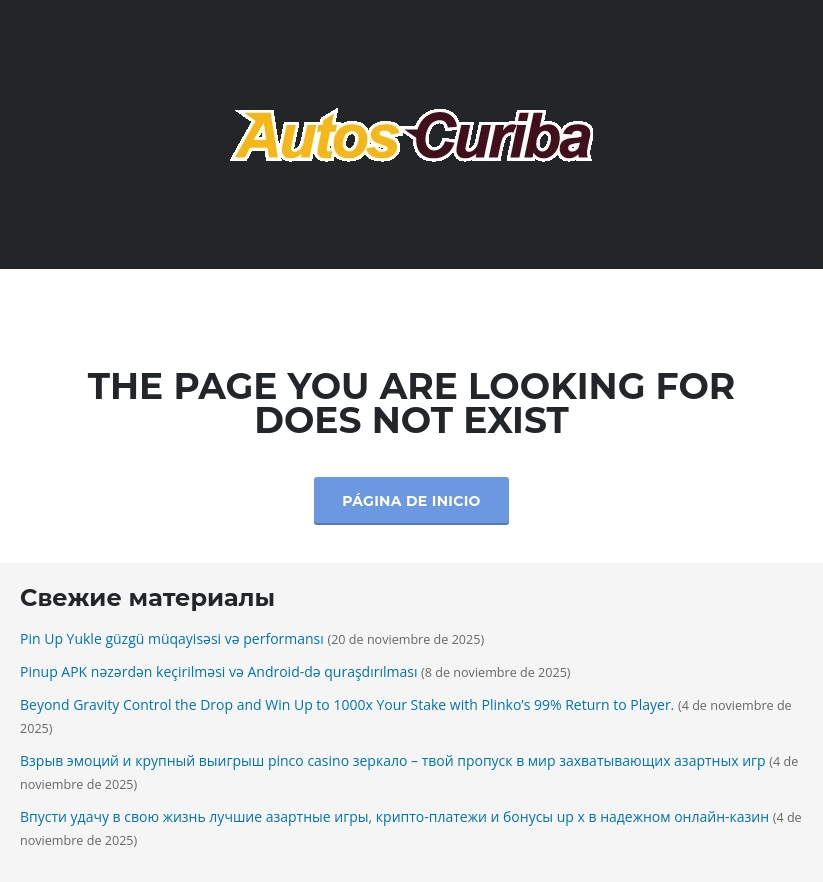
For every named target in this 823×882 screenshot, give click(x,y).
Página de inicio (411, 501)
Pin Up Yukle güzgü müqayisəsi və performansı (172, 638)
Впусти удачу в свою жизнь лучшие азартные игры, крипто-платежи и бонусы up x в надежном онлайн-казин (394, 816)
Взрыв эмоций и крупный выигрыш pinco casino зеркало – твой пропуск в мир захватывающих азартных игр (393, 760)
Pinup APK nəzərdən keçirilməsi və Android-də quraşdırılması (218, 671)
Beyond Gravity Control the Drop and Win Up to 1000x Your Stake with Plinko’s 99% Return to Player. (347, 704)
